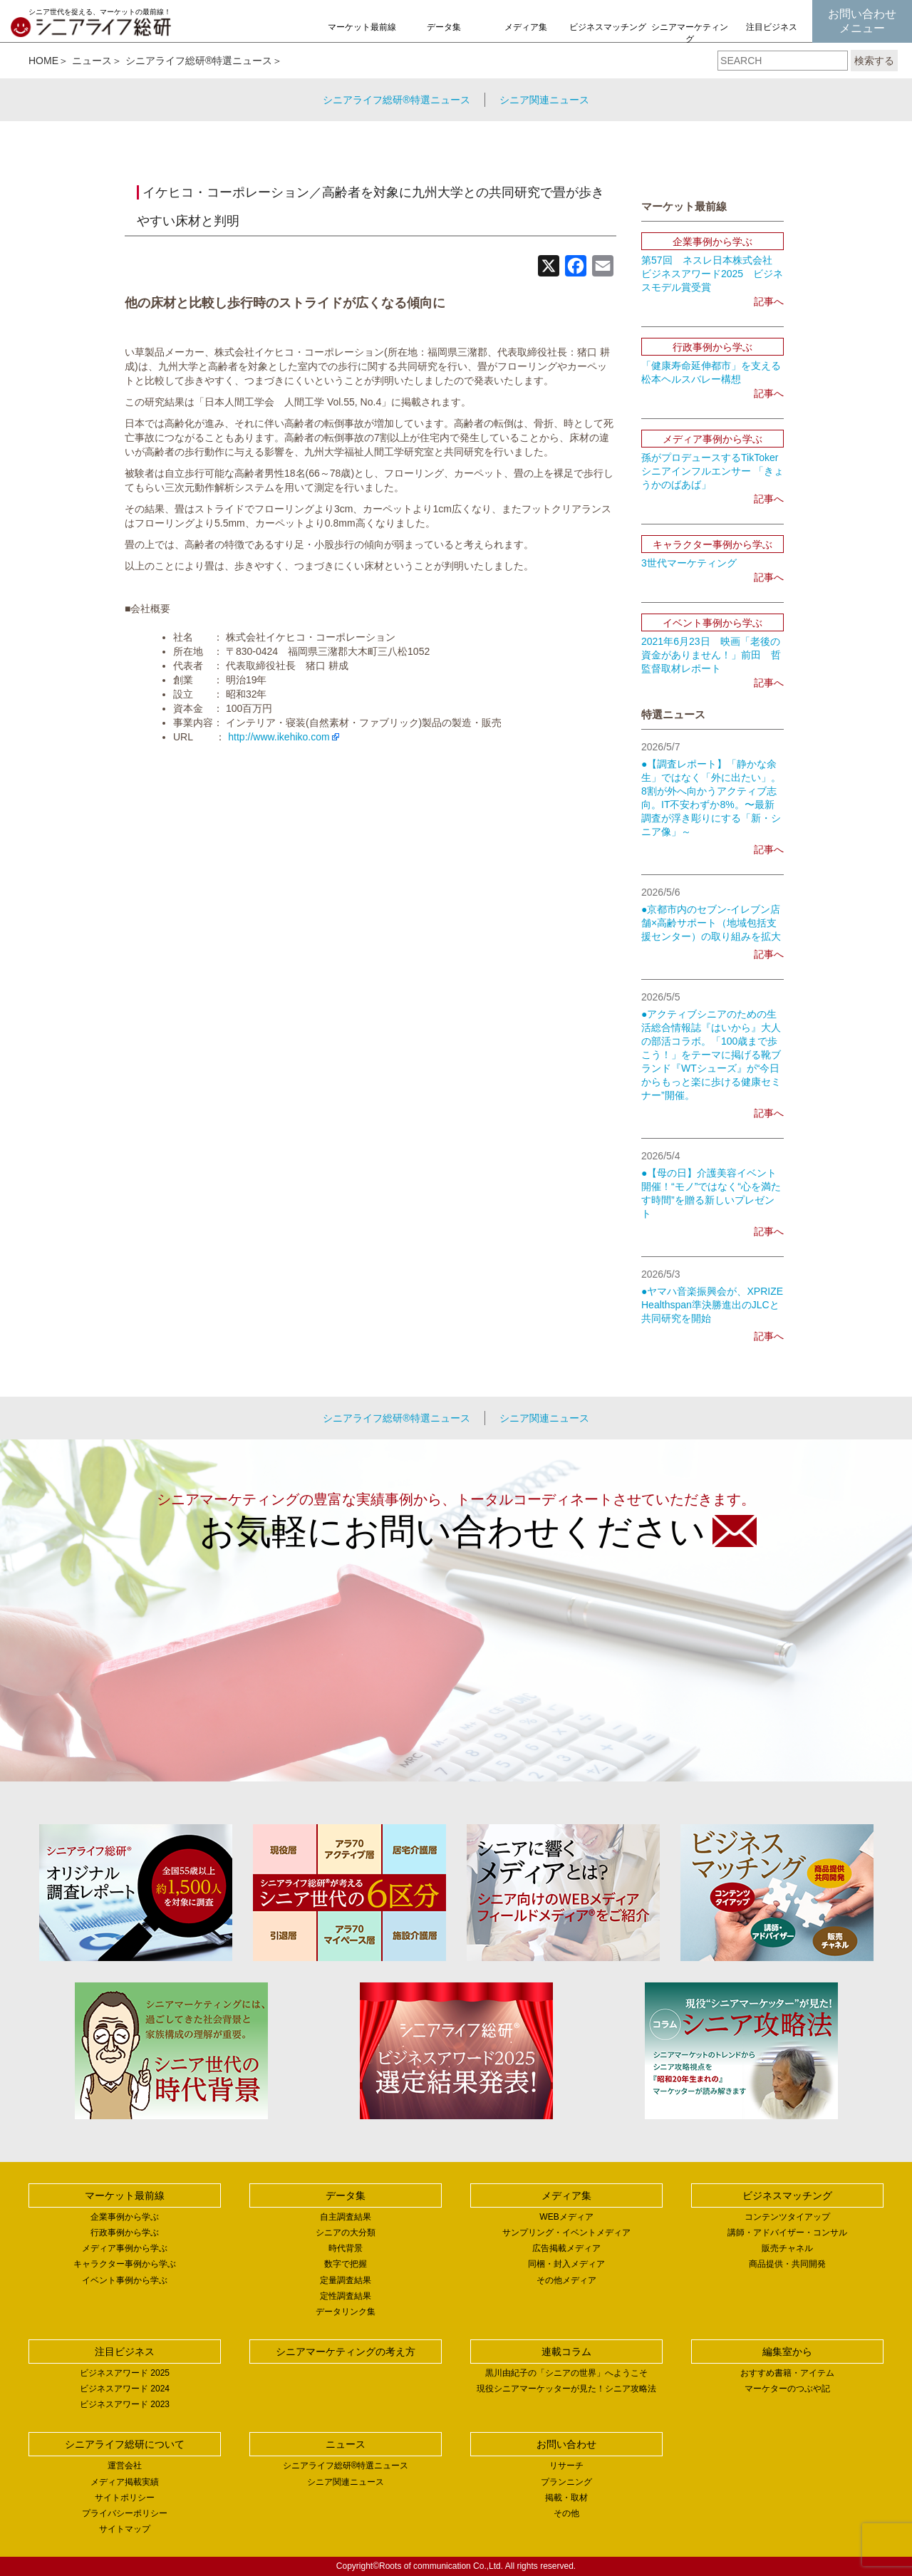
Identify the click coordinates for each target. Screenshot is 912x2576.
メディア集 (525, 27)
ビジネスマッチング (607, 27)
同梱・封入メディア (566, 2264)
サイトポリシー (125, 2498)
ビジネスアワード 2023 (125, 2404)
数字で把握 (345, 2264)
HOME (43, 60)
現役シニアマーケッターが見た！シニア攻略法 (566, 2389)
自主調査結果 (345, 2217)
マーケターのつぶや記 (787, 2389)
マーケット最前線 (362, 27)
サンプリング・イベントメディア (566, 2233)
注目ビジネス (771, 27)
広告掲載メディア (566, 2248)
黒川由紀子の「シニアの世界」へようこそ (566, 2373)
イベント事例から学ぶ (124, 2280)
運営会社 (125, 2466)
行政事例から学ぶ (124, 2233)
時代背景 (345, 2248)
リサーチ (566, 2466)
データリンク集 (345, 2312)
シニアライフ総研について (125, 2444)
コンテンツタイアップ (787, 2217)
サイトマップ (124, 2529)
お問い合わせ (566, 2444)
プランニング (566, 2482)
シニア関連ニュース (544, 99)
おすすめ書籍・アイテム (787, 2373)
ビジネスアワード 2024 (125, 2389)
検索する (874, 60)
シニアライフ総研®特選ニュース (198, 60)
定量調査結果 (345, 2280)
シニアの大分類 (345, 2233)
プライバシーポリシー (124, 2513)
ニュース (92, 60)
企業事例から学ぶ (124, 2217)
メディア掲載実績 (124, 2482)
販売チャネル (787, 2248)
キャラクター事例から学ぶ (124, 2264)
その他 (566, 2513)
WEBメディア (566, 2217)
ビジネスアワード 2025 (125, 2373)
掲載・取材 (566, 2498)
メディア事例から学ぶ (124, 2248)
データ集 (444, 27)
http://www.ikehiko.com (278, 737)
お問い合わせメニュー (862, 21)
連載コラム (566, 2351)
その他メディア (566, 2280)
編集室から (787, 2351)
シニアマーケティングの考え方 (689, 39)
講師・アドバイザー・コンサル (787, 2233)
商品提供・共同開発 (787, 2264)
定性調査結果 (345, 2296)
